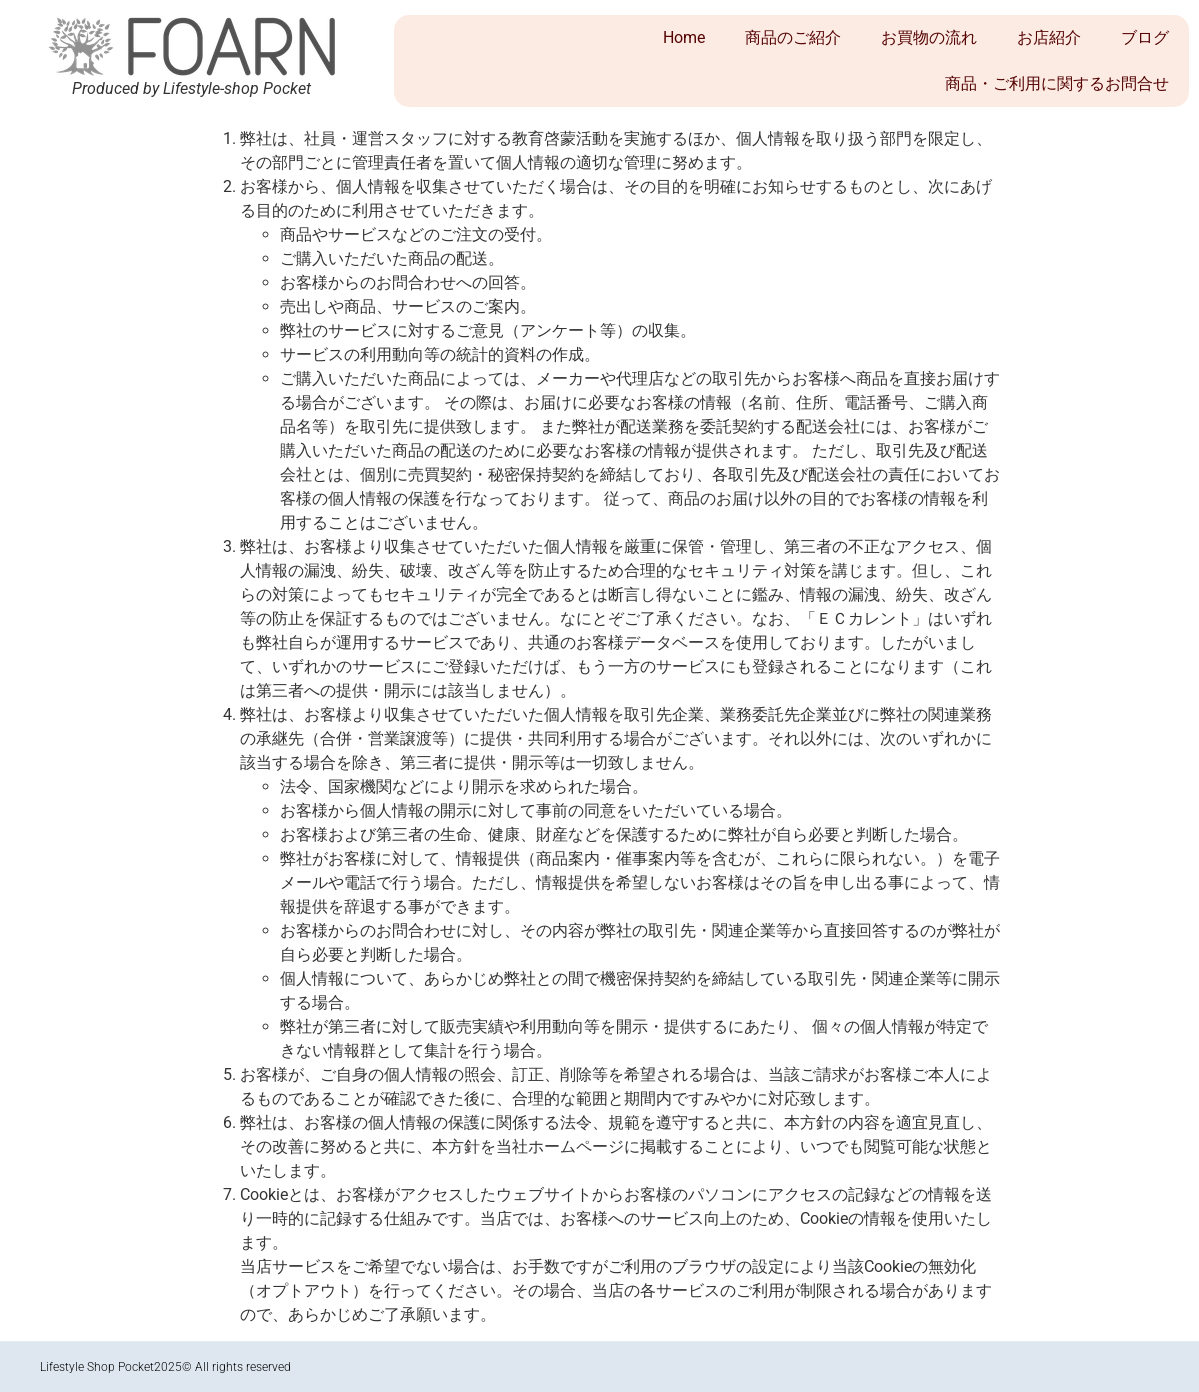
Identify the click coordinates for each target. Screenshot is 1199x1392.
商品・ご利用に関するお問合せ (1057, 83)
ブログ (1145, 37)
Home (684, 37)
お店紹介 (1049, 37)
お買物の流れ (929, 37)
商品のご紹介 (793, 37)
